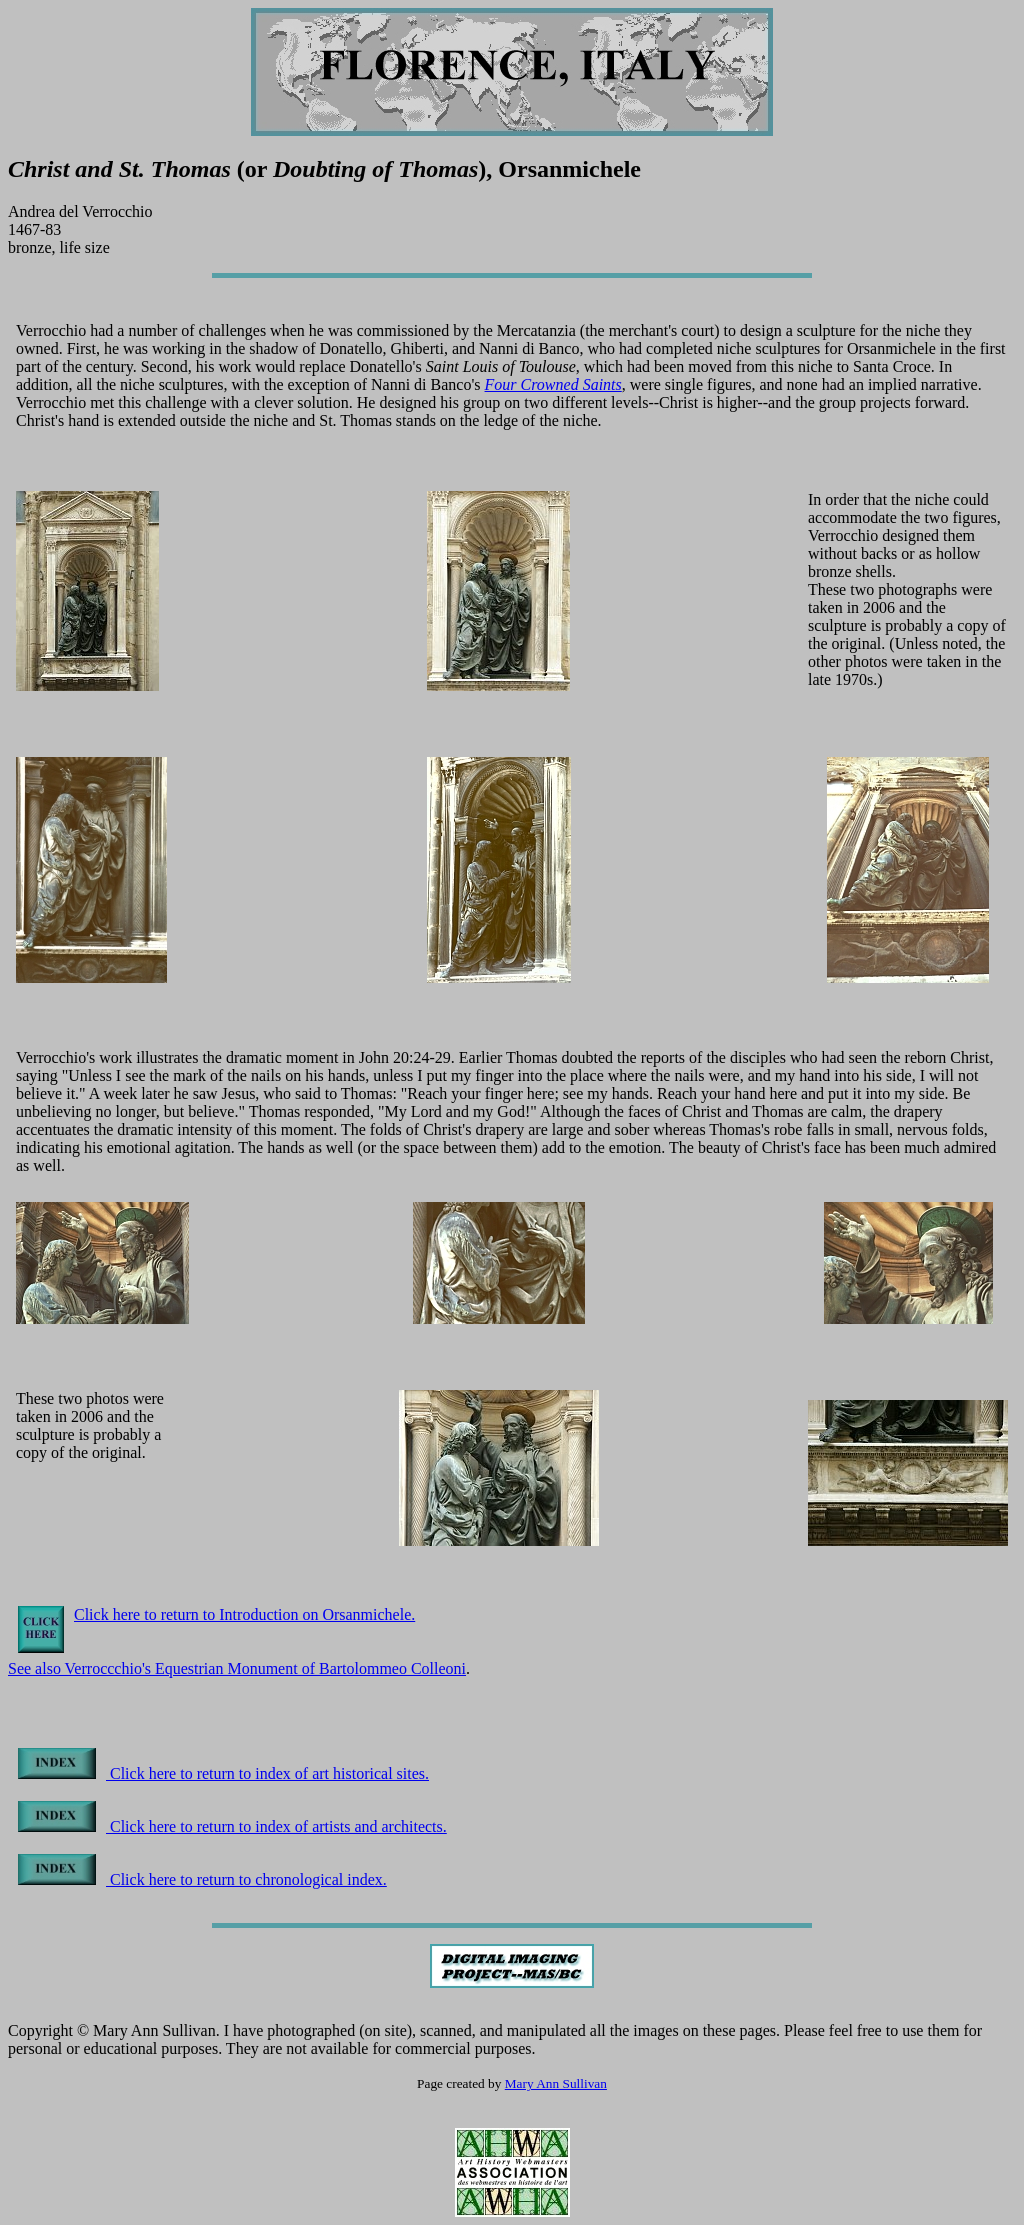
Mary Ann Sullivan (556, 2083)
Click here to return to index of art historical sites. (223, 1773)
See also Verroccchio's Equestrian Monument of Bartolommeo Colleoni (237, 1668)
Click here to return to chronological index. (202, 1879)
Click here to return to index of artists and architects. (232, 1826)
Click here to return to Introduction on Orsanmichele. (244, 1614)
